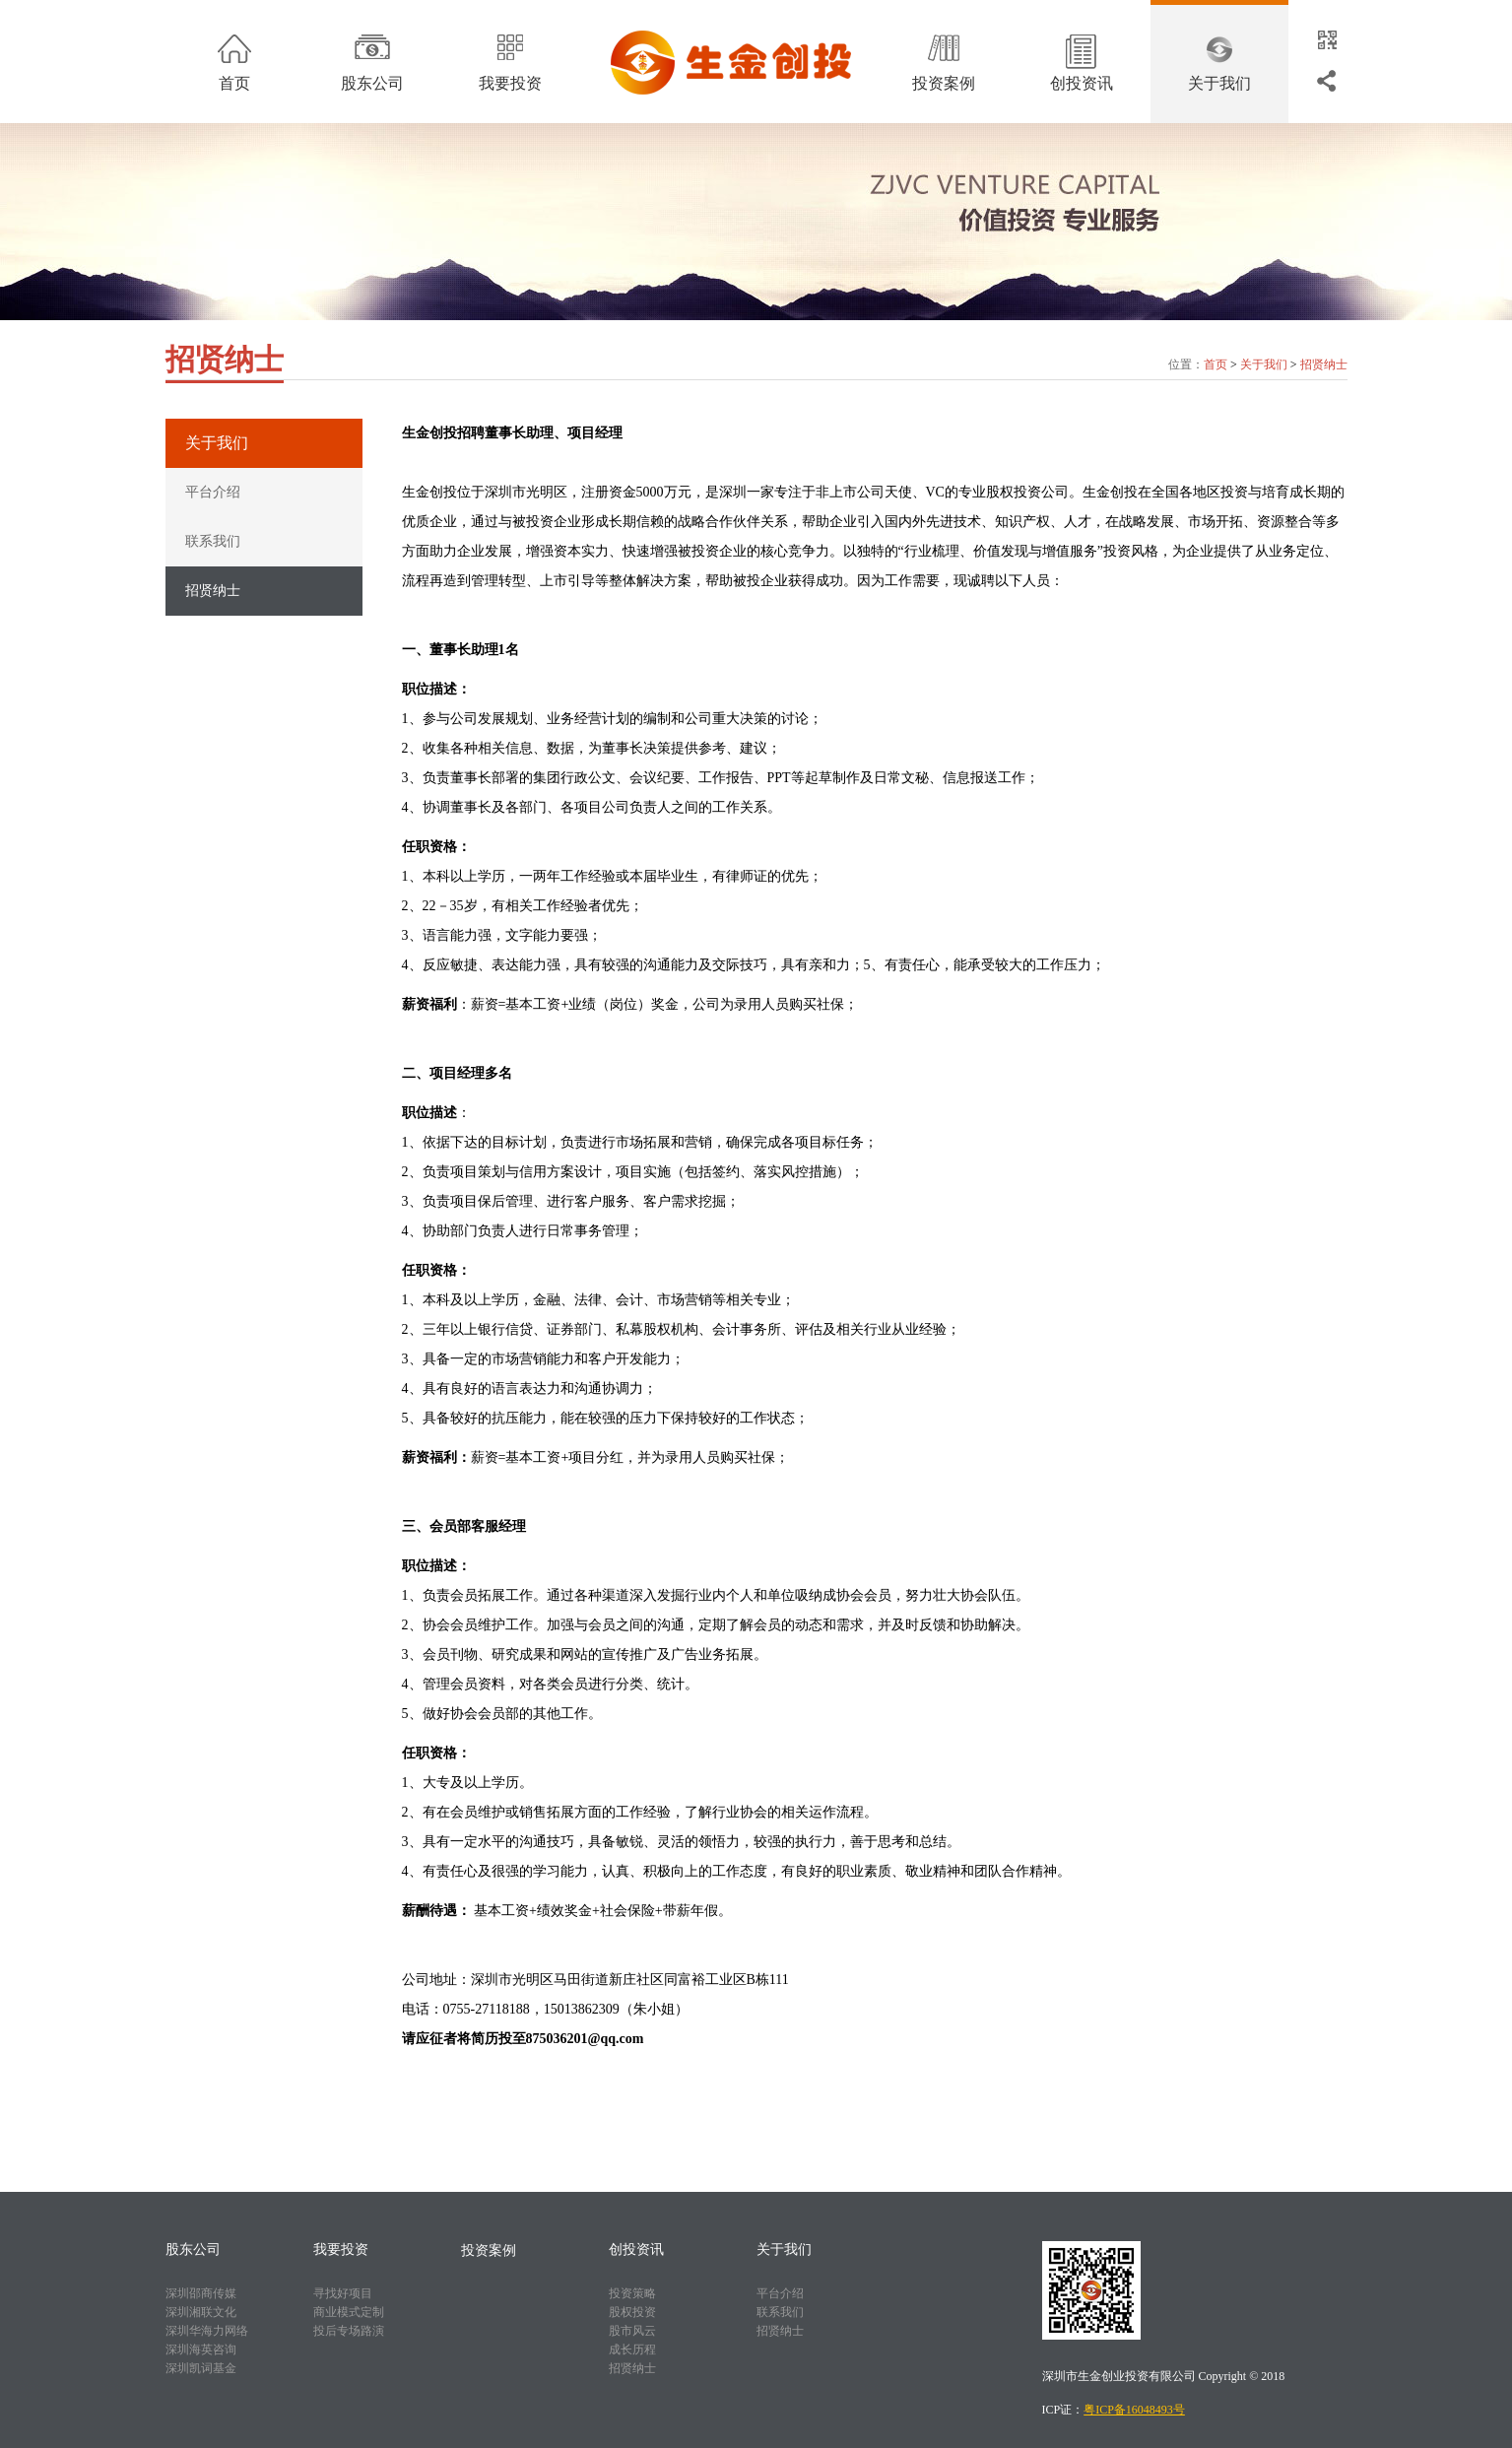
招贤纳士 (1324, 364)
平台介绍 (212, 492)
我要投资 (510, 83)
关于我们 (1219, 83)
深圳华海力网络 (206, 2331)
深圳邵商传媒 (200, 2293)
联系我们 (212, 541)
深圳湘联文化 (200, 2312)
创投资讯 (1081, 83)
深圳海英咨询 (200, 2349)
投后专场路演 (348, 2331)
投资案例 (943, 83)
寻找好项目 (342, 2293)
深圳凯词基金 (200, 2368)
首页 (234, 83)
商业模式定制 (348, 2312)
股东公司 (372, 83)
